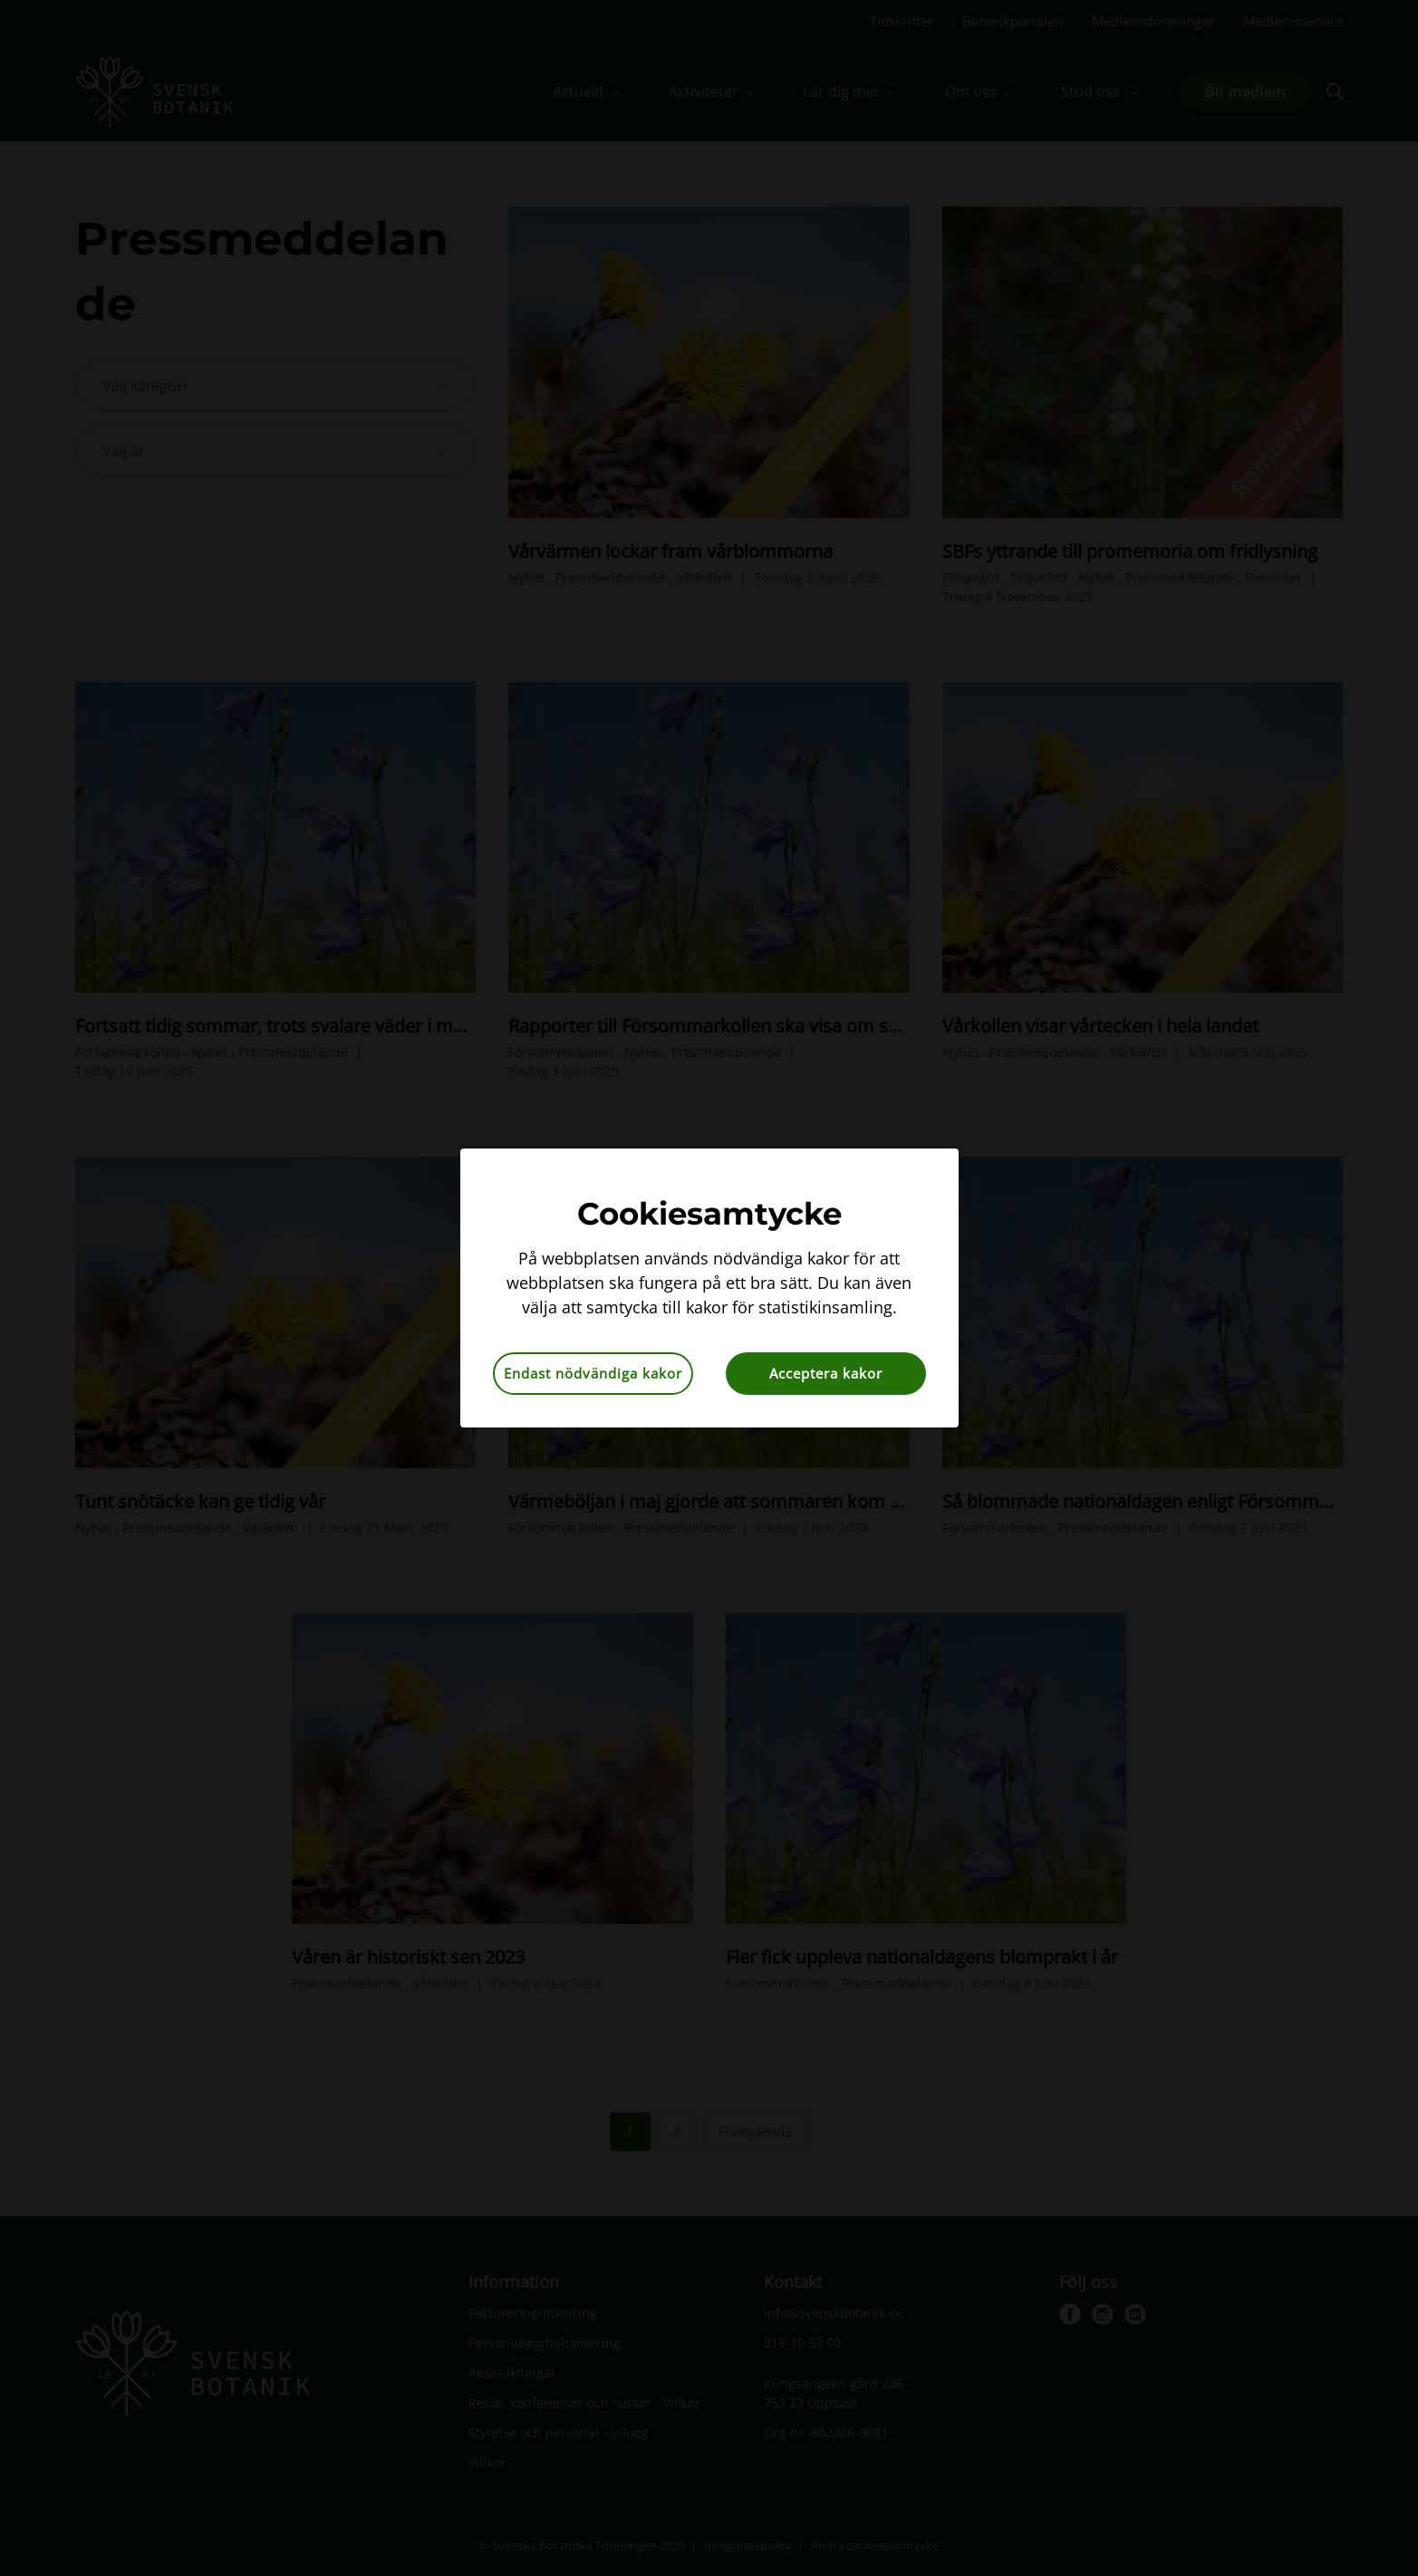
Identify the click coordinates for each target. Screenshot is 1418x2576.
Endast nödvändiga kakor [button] (593, 1373)
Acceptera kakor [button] (826, 1373)
